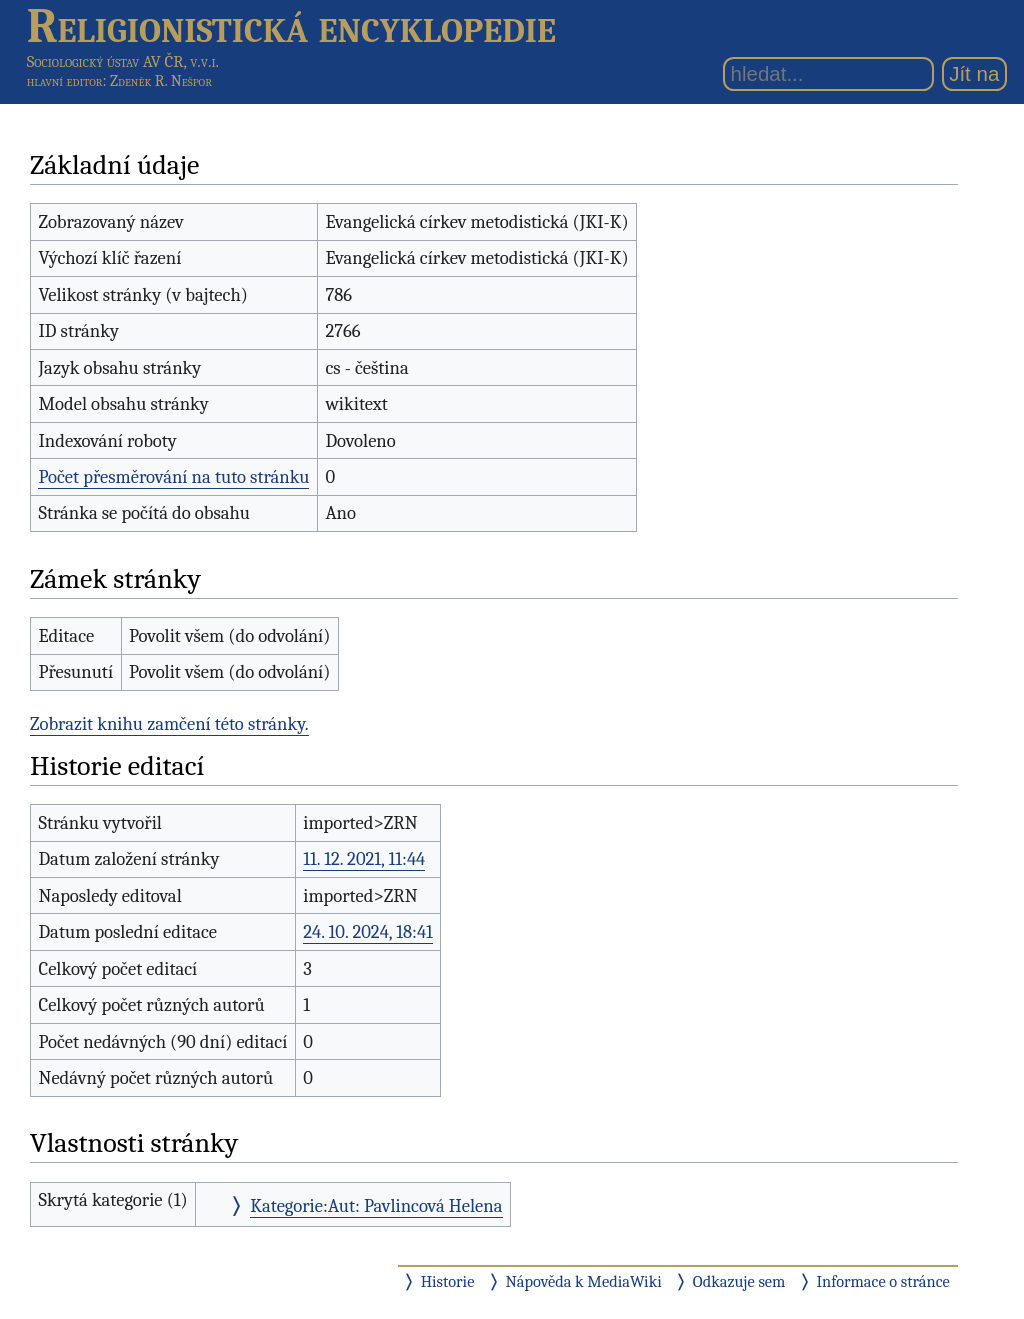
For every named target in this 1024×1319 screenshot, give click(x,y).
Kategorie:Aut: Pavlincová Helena (376, 1206)
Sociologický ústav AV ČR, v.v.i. (123, 61)
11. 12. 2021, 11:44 (364, 859)
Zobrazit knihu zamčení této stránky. (169, 724)
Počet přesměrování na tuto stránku (173, 477)
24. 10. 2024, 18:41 (368, 932)
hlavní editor (65, 81)
